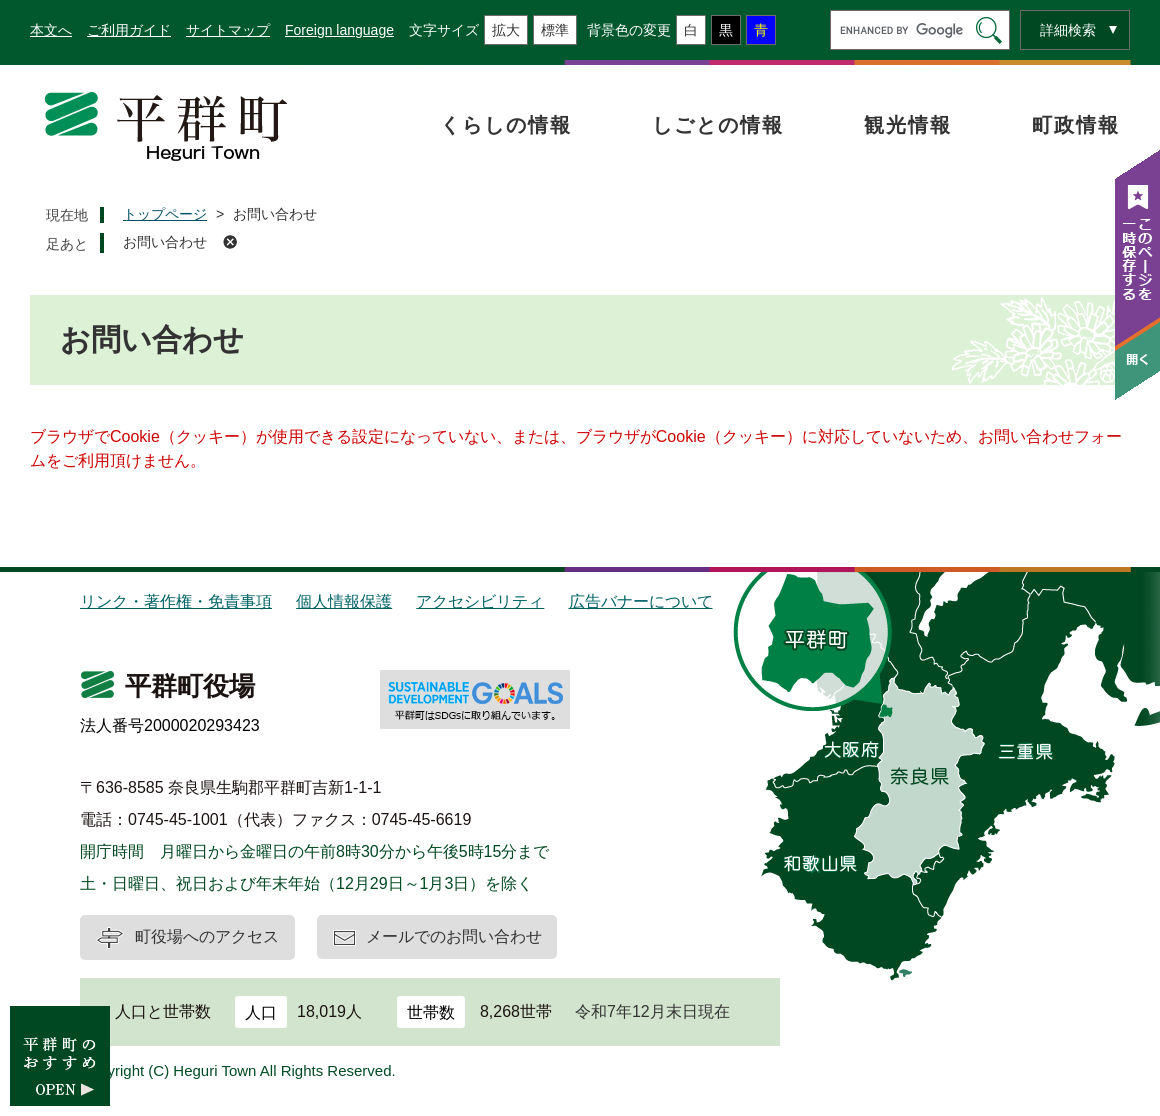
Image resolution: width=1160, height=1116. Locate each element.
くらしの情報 (506, 125)
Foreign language (339, 30)
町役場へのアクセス (207, 936)
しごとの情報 (718, 125)
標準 (555, 30)
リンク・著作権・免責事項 (176, 601)
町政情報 (1076, 125)
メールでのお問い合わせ (454, 936)
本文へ (51, 30)
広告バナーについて (641, 601)
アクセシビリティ (480, 601)
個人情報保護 (344, 601)
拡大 (506, 30)
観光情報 (908, 125)
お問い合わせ (165, 242)
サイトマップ (228, 30)
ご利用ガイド (129, 30)
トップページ (165, 214)
